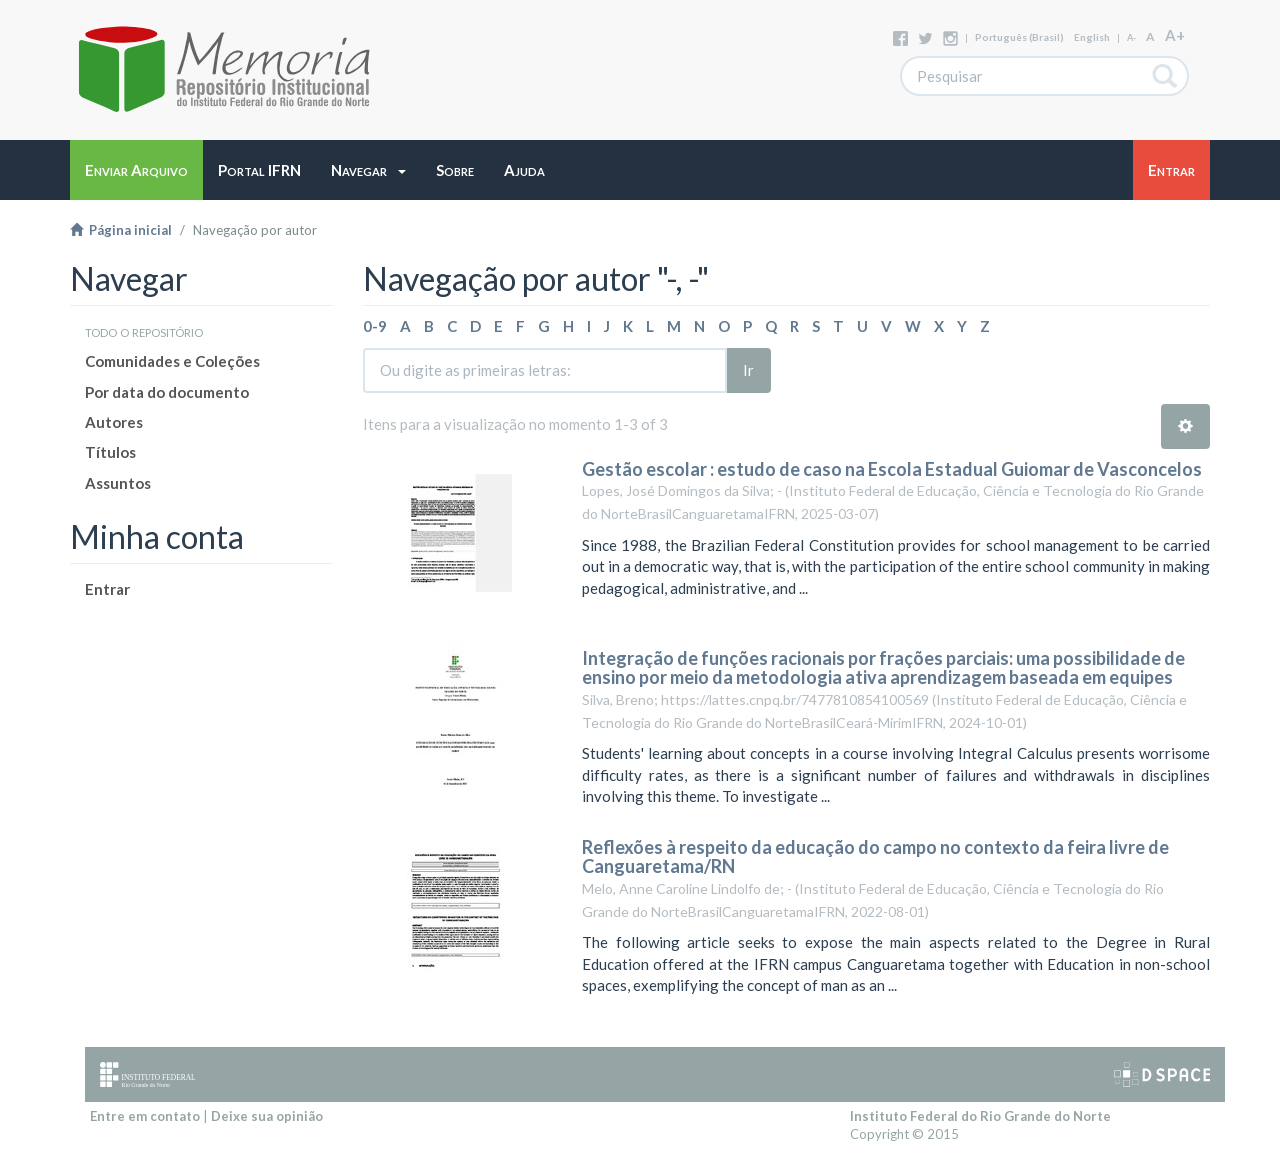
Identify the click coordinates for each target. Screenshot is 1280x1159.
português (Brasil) (1019, 37)
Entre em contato (145, 1116)
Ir (748, 370)
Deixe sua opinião (267, 1116)
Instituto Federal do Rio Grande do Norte (980, 1116)
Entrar (107, 589)
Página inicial (121, 230)
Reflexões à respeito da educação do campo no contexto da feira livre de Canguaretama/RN (875, 857)
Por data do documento (167, 392)
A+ (1175, 35)
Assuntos (118, 483)
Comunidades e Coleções (172, 361)
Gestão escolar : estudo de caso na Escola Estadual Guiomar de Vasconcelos (892, 469)
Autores (114, 422)
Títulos (110, 452)
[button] (368, 170)
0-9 (375, 326)
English (1092, 37)
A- (1131, 37)
